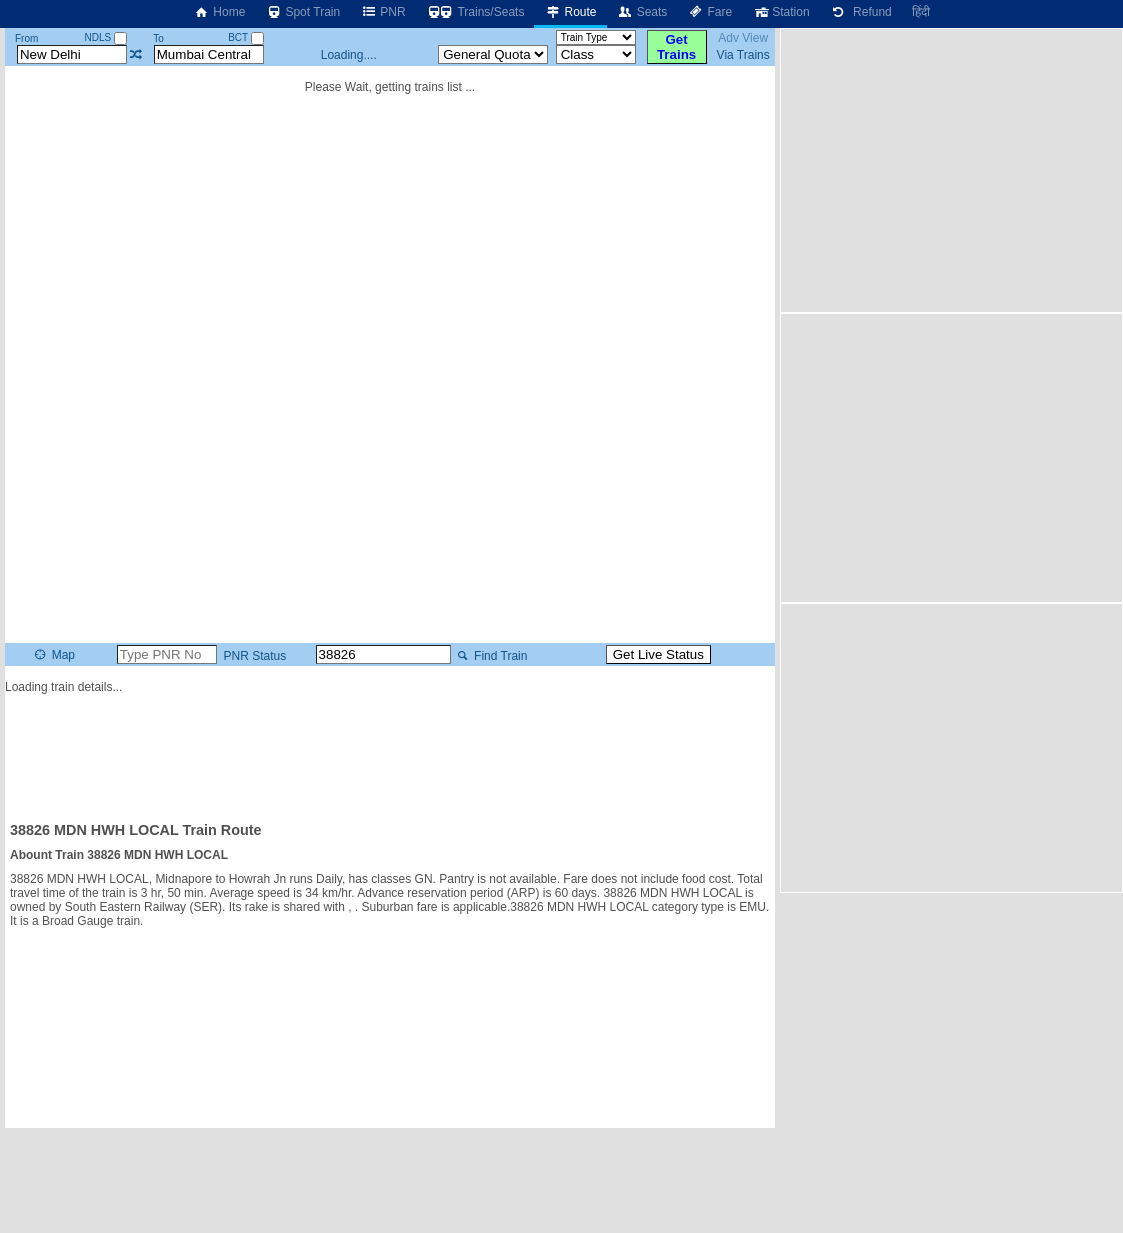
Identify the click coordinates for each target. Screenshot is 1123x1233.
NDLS (106, 37)
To (158, 38)
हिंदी (921, 12)
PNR (382, 12)
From (26, 38)
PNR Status (253, 656)
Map (53, 655)
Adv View (743, 38)
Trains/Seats (475, 12)
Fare (709, 12)
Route (570, 12)
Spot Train (302, 12)
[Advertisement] (390, 749)
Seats (642, 12)
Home (219, 12)
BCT (246, 37)
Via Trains (743, 55)
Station (780, 12)
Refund (861, 12)
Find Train (490, 656)
